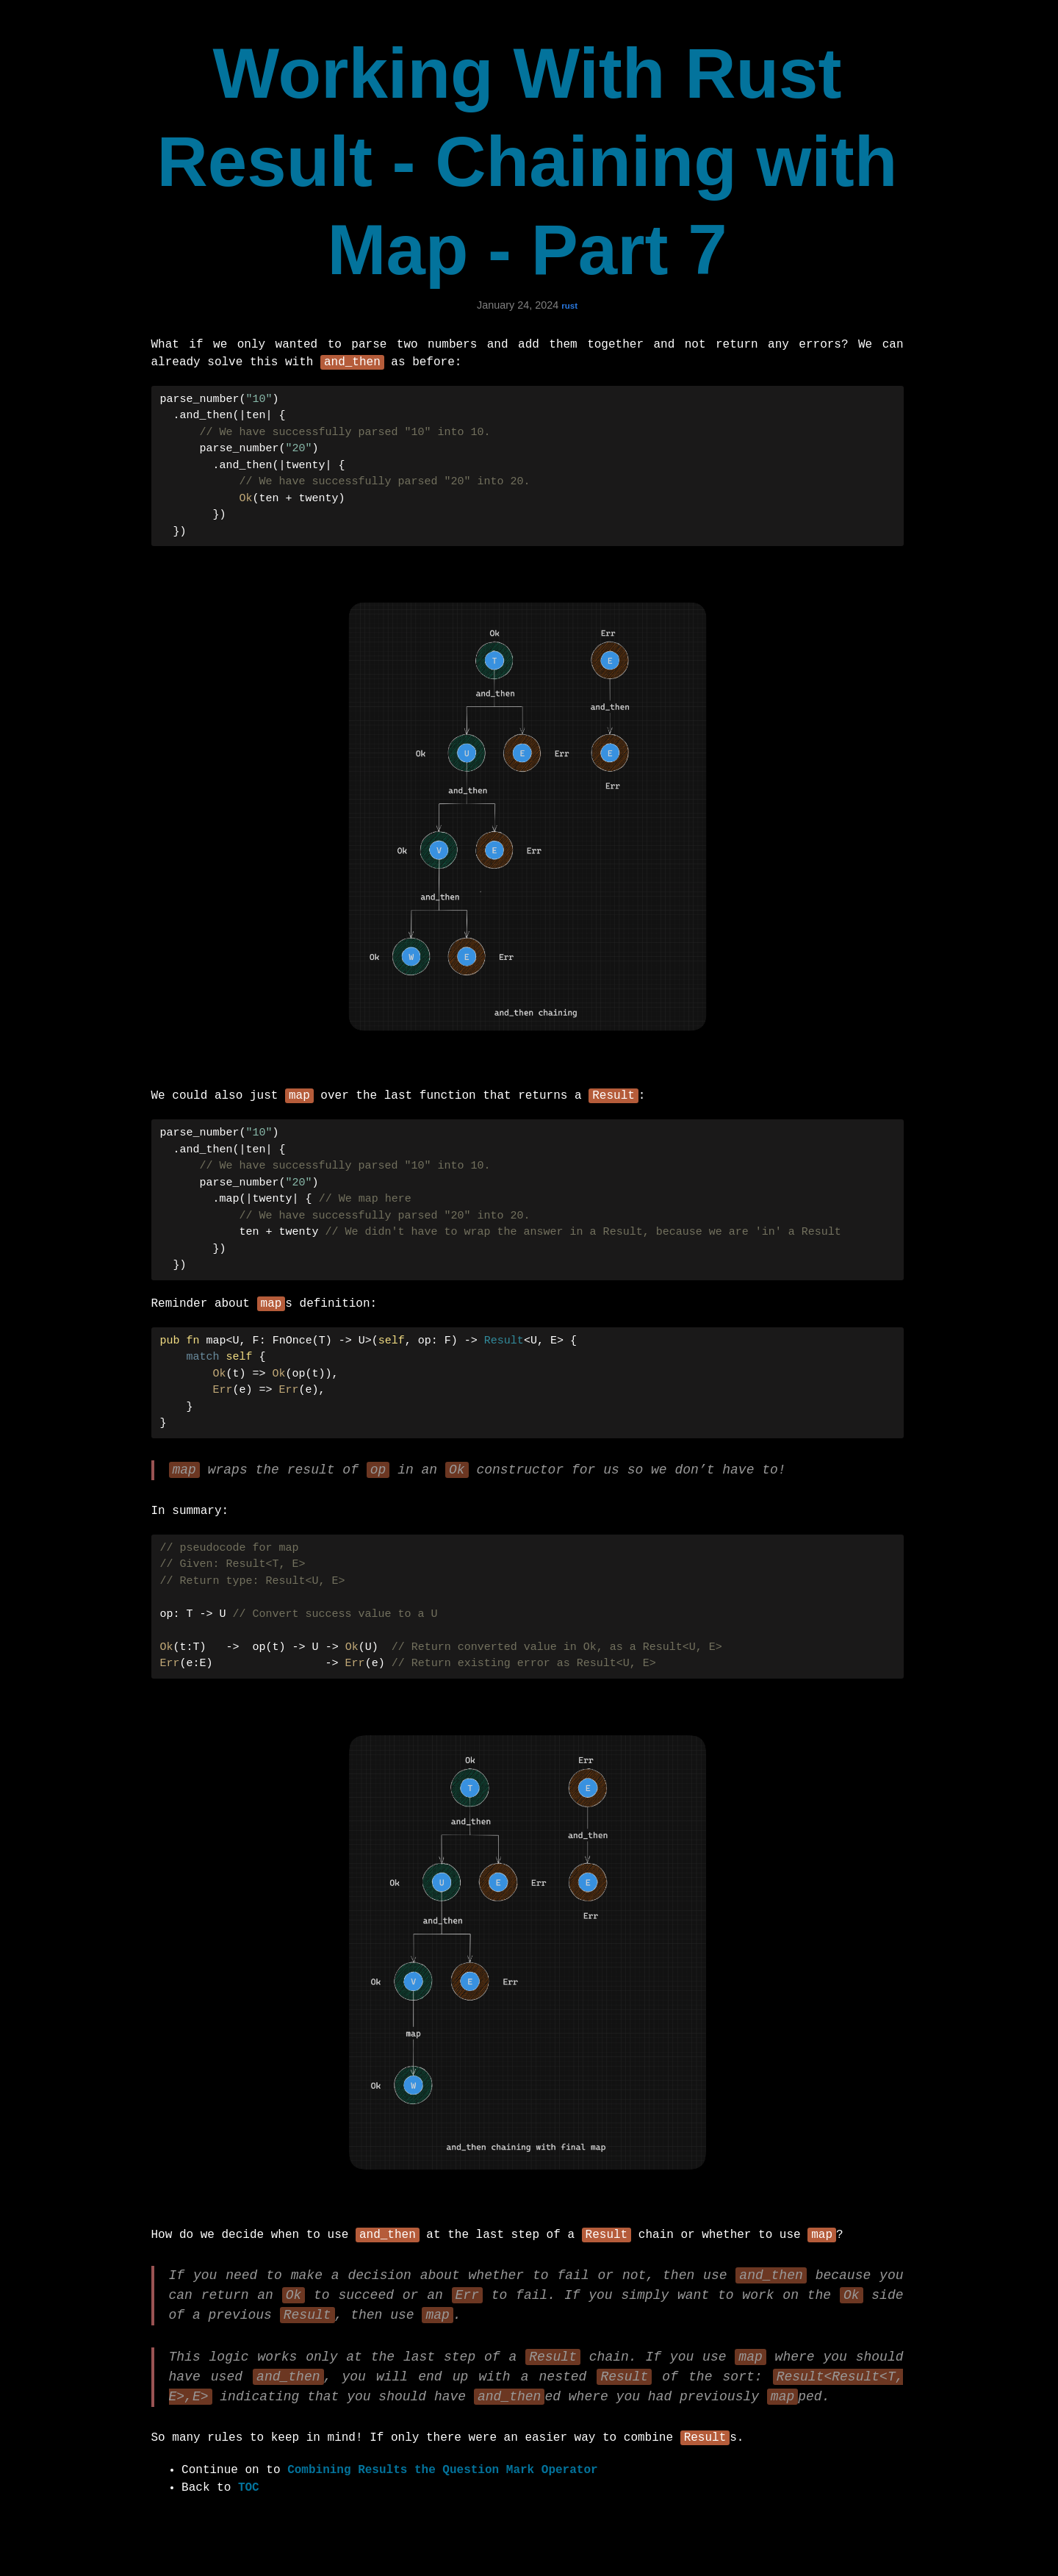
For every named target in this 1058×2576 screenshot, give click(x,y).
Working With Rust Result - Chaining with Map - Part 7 (527, 161)
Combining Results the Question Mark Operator (442, 2487)
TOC (248, 2505)
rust (569, 305)
